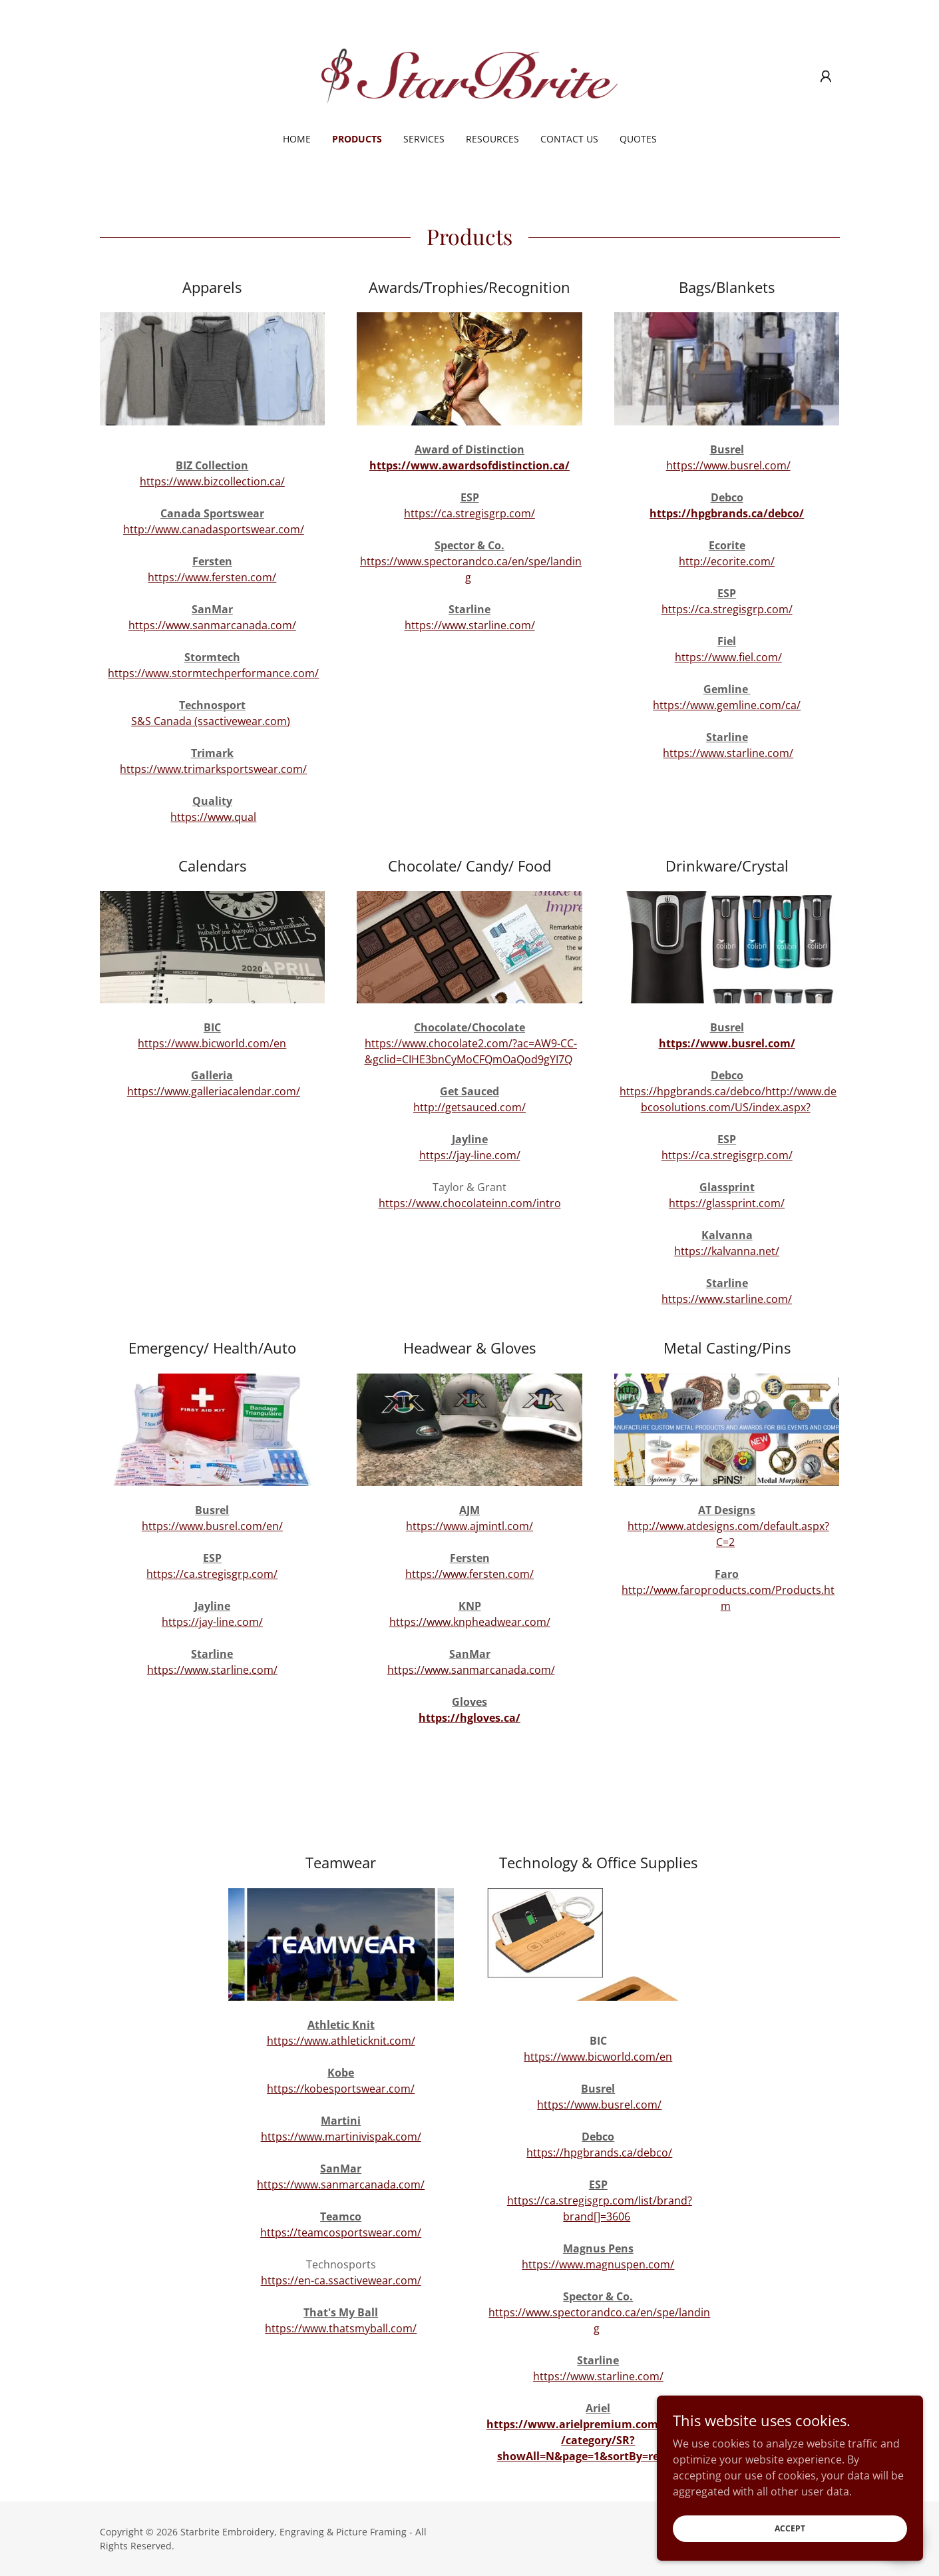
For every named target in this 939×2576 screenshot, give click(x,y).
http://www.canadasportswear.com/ (213, 529)
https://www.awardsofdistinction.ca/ (469, 465)
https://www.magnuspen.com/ (598, 2264)
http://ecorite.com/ (727, 561)
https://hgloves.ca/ (469, 1717)
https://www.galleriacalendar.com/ (213, 1091)
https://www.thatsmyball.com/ (341, 2328)
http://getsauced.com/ (469, 1107)
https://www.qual (213, 817)
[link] (469, 75)
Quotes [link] (638, 138)
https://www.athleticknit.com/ (341, 2040)
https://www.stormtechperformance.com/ (213, 673)
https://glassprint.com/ (727, 1203)
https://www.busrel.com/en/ (212, 1526)
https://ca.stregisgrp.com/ (469, 513)
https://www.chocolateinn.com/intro (470, 1203)
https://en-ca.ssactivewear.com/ (341, 2280)
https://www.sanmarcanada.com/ (212, 625)
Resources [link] (492, 138)
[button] (826, 76)
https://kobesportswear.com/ (341, 2088)
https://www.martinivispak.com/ (341, 2136)
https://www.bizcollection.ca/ (212, 481)
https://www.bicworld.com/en (212, 1043)
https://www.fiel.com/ (728, 657)
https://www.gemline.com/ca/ (727, 705)
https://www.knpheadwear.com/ (469, 1622)
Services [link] (424, 138)
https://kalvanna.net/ (726, 1251)
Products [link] (357, 138)
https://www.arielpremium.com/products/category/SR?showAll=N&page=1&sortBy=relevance (598, 2440)
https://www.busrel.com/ (728, 465)
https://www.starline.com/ (470, 625)
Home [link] (297, 138)
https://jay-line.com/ (469, 1155)
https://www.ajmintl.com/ (469, 1526)
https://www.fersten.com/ (212, 577)
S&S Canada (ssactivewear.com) (210, 721)
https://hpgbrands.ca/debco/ (727, 513)
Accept (790, 2528)
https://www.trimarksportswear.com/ (213, 769)
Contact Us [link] (569, 138)
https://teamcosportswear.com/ (340, 2232)
